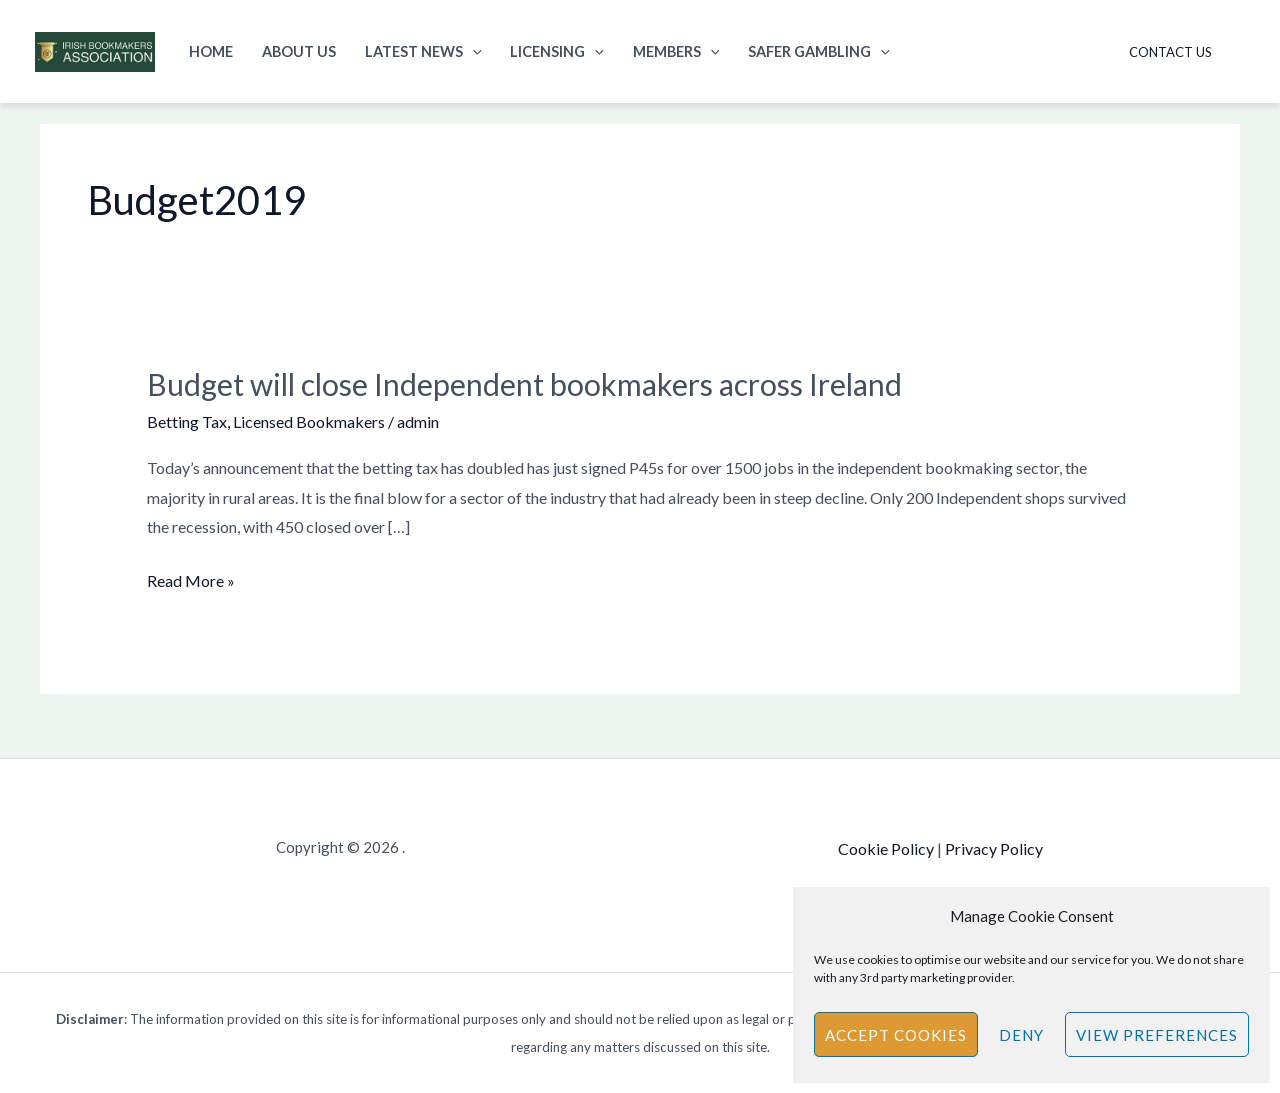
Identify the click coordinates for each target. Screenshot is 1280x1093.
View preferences (1157, 1035)
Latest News (423, 51)
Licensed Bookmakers (309, 421)
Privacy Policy (994, 848)
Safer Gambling (819, 51)
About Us (299, 51)
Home (211, 51)
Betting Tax (187, 421)
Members (676, 51)
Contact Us (1170, 52)
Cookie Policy (886, 848)
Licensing (557, 51)
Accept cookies (896, 1035)
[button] (472, 51)
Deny (1021, 1035)
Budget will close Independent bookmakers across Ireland (524, 384)
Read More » (191, 578)
